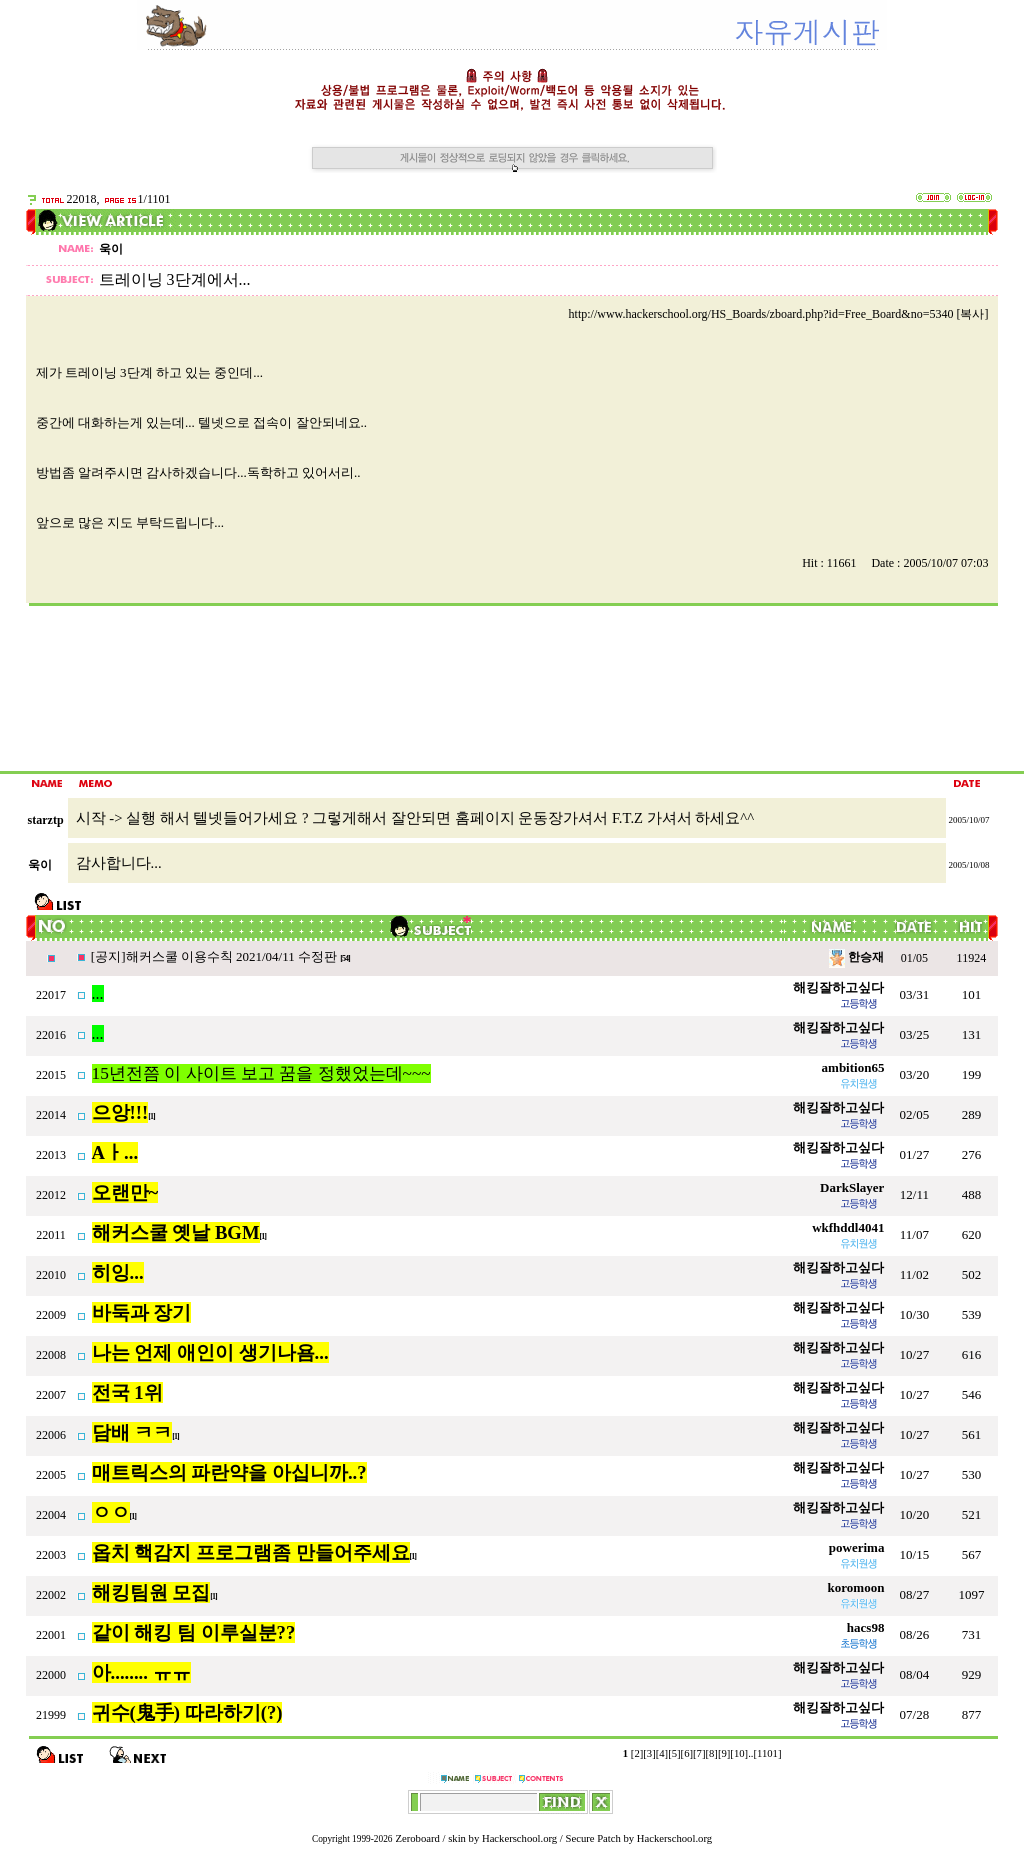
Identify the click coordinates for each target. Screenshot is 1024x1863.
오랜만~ (125, 1192)
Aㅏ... (115, 1152)
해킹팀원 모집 (151, 1592)
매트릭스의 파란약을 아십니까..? (229, 1472)
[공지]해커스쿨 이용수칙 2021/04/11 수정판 (215, 956)
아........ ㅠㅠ (141, 1672)
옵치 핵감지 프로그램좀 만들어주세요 (251, 1552)
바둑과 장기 (142, 1312)
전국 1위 (127, 1392)
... (98, 993)
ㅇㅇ (111, 1512)
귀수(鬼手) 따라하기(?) (187, 1712)
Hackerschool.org (519, 1838)
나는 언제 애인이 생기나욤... (210, 1352)
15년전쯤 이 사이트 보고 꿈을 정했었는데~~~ (261, 1073)
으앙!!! (120, 1112)
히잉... (118, 1272)
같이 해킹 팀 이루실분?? (194, 1632)
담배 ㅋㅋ (132, 1432)
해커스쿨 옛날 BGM (176, 1232)
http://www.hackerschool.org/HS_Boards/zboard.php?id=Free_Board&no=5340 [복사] (779, 314)
